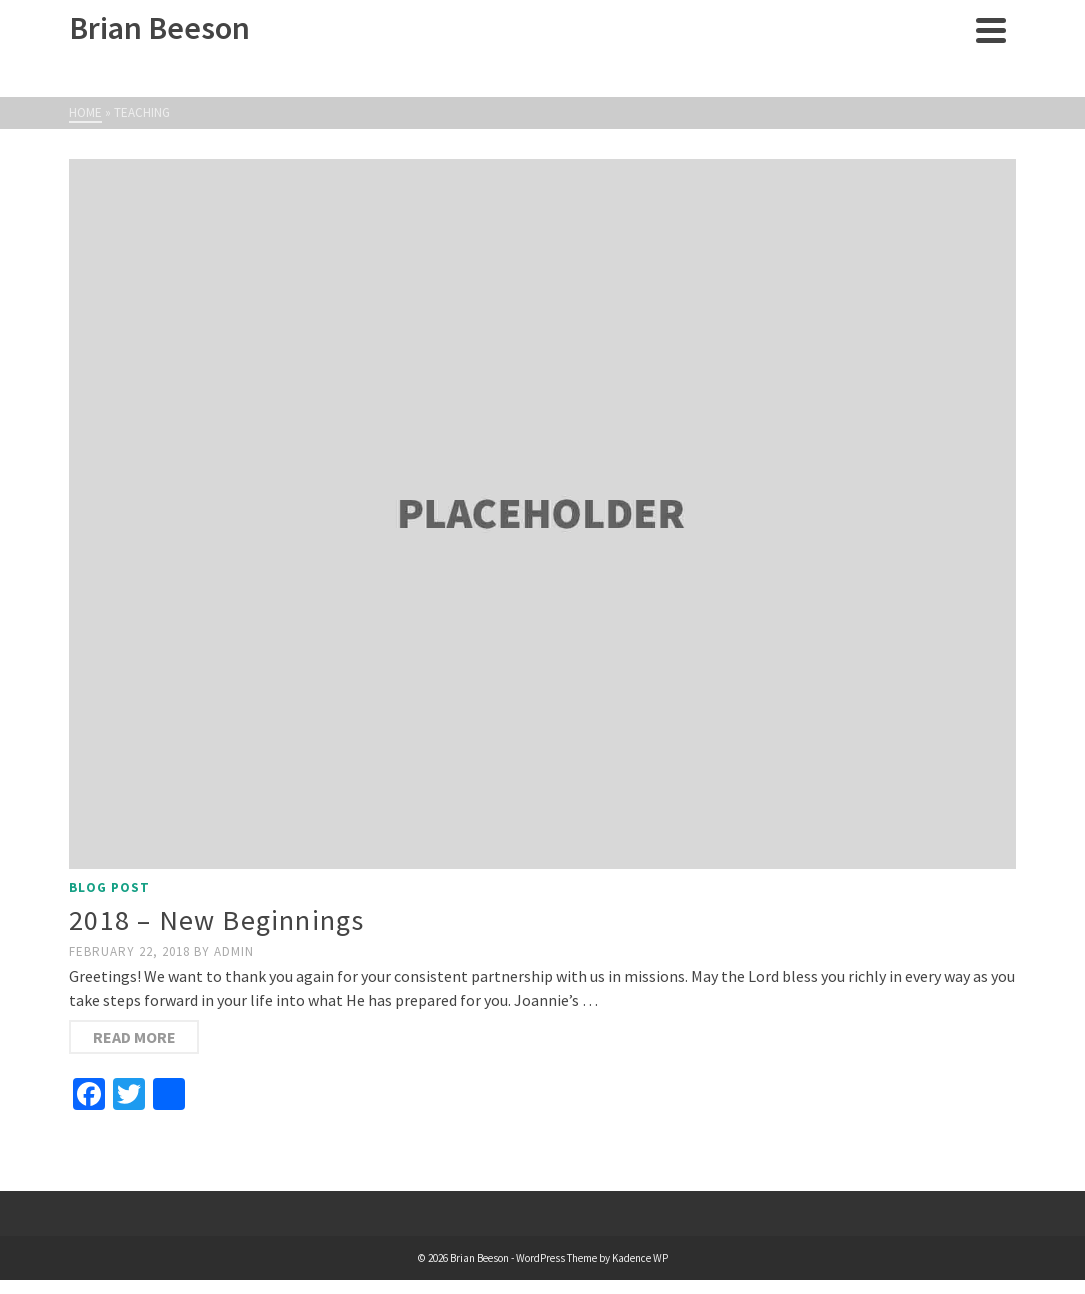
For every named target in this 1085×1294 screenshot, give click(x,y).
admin (234, 951)
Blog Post (109, 887)
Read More (134, 1037)
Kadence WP (640, 1258)
